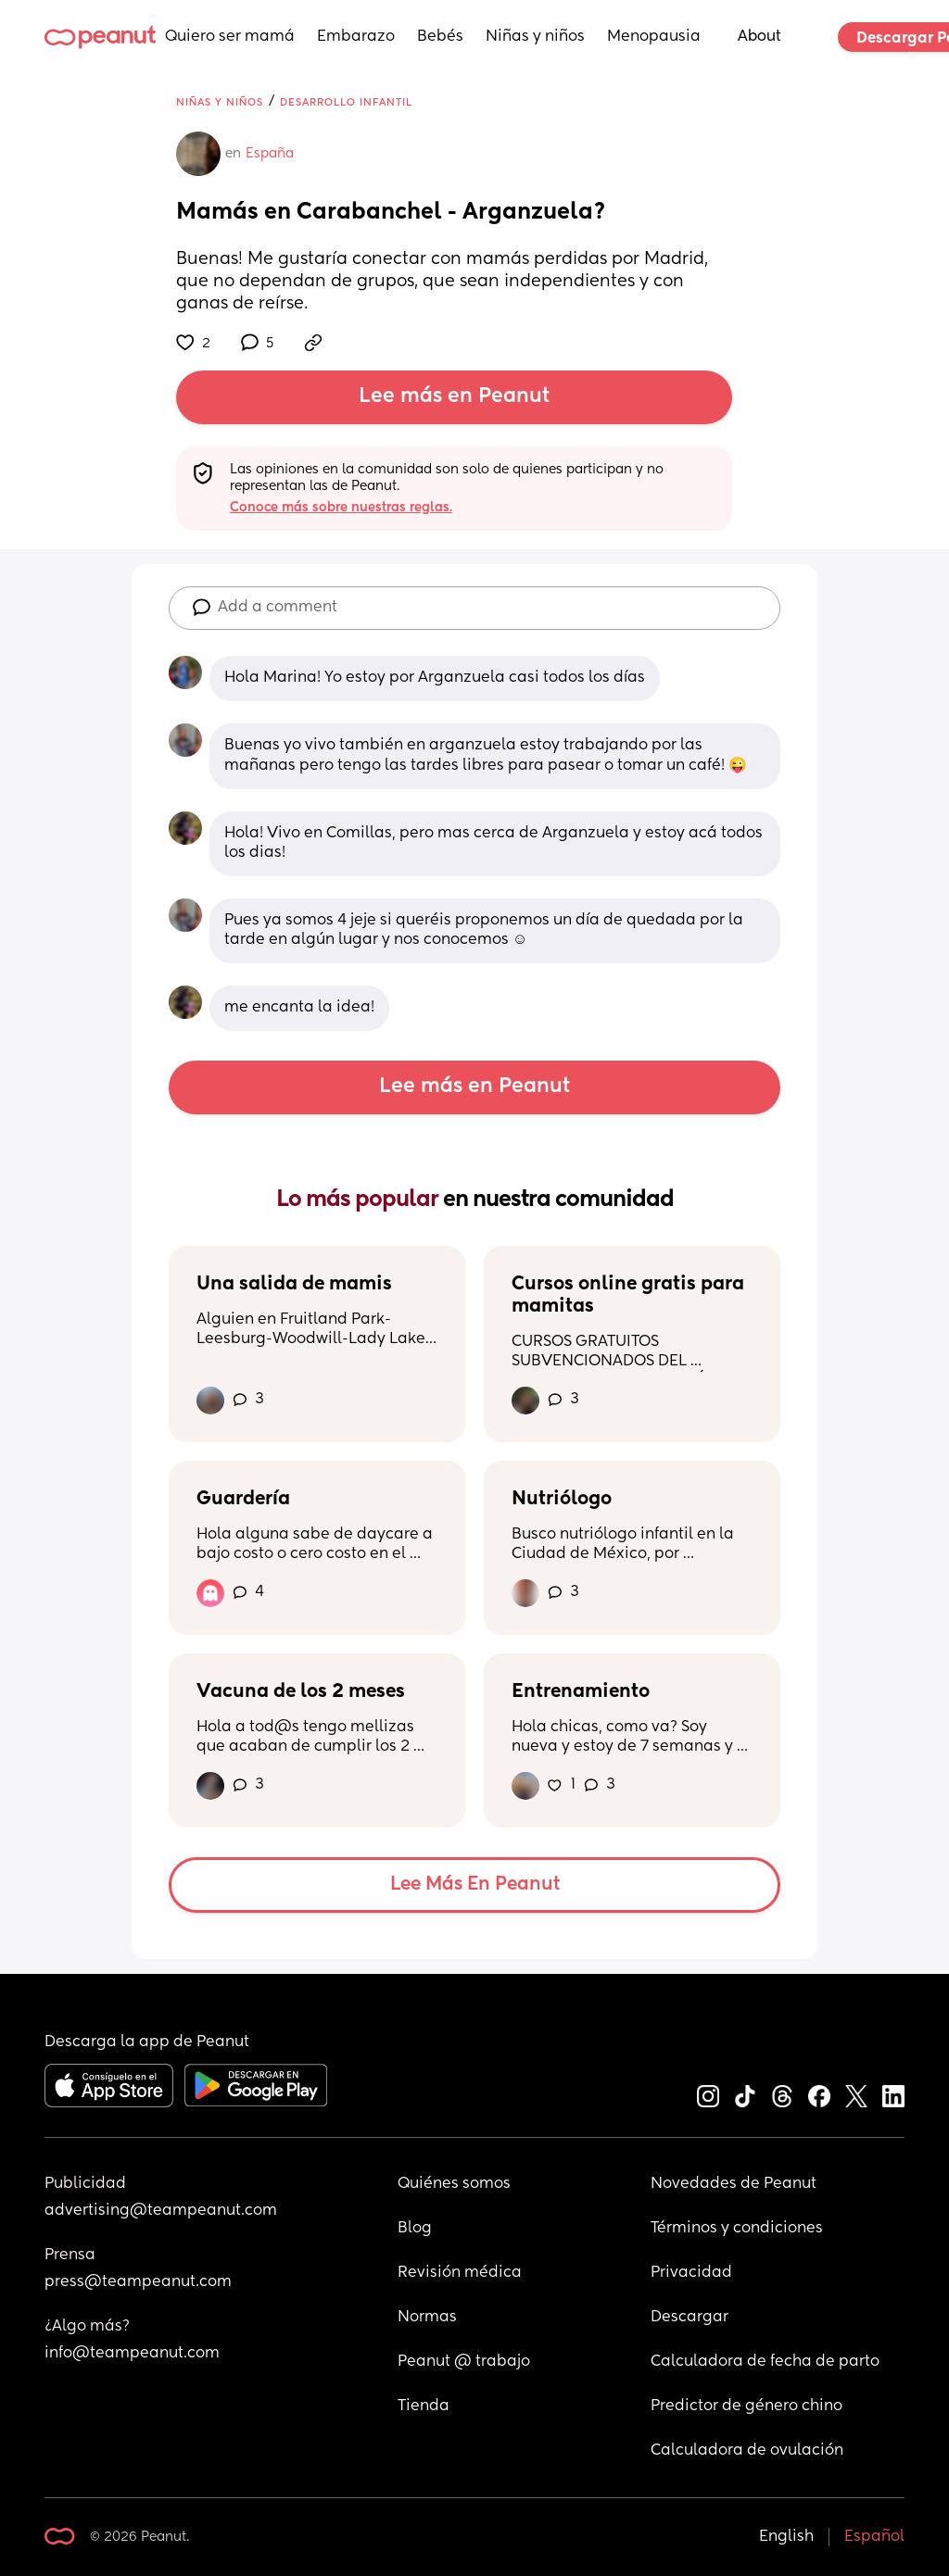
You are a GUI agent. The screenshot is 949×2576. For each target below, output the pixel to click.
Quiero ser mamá (230, 37)
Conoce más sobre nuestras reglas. (341, 507)
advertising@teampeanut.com (160, 2211)
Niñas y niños (535, 37)
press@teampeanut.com (138, 2282)
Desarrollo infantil (346, 102)
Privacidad (691, 2273)
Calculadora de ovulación (747, 2451)
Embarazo (356, 37)
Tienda (423, 2406)
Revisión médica (460, 2273)
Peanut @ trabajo (464, 2362)
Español (874, 2537)
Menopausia (654, 37)
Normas (427, 2317)
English (786, 2537)
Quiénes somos (454, 2184)
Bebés (440, 37)
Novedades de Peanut (733, 2184)
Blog (415, 2228)
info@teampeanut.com (132, 2353)
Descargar (689, 2317)
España (270, 153)
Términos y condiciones (737, 2228)
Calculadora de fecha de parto (765, 2362)
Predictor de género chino (746, 2406)
